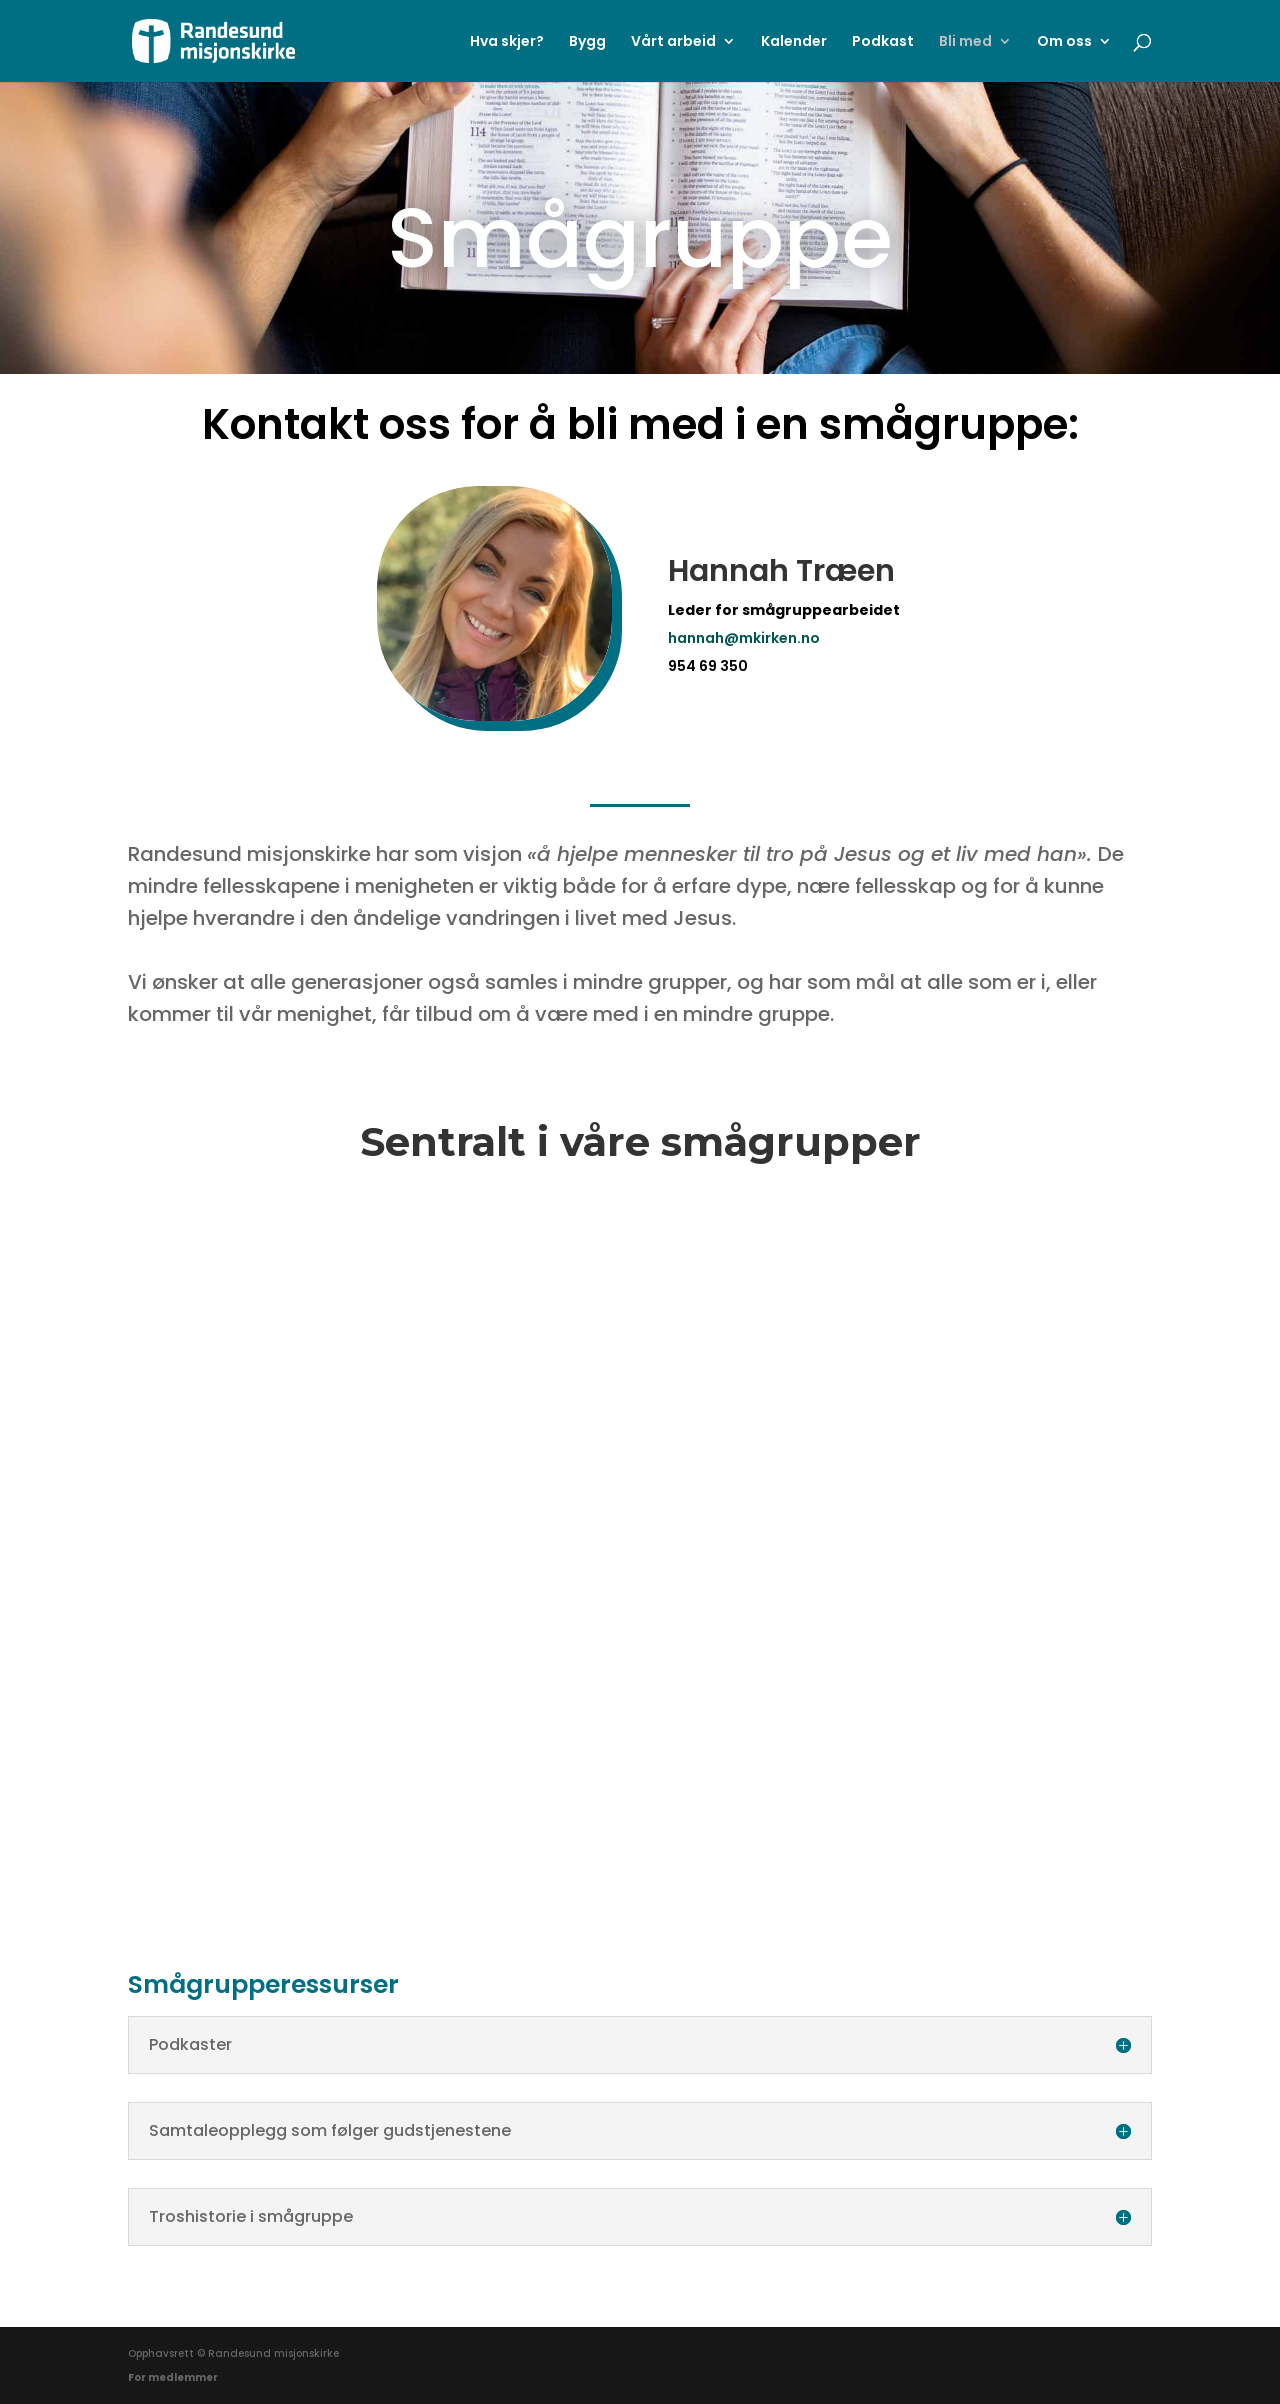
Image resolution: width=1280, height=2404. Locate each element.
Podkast (883, 42)
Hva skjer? (507, 42)
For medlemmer (173, 2377)
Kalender (794, 42)
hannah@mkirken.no (744, 638)
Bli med (965, 42)
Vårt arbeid (673, 42)
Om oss (1064, 42)
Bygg (587, 42)
